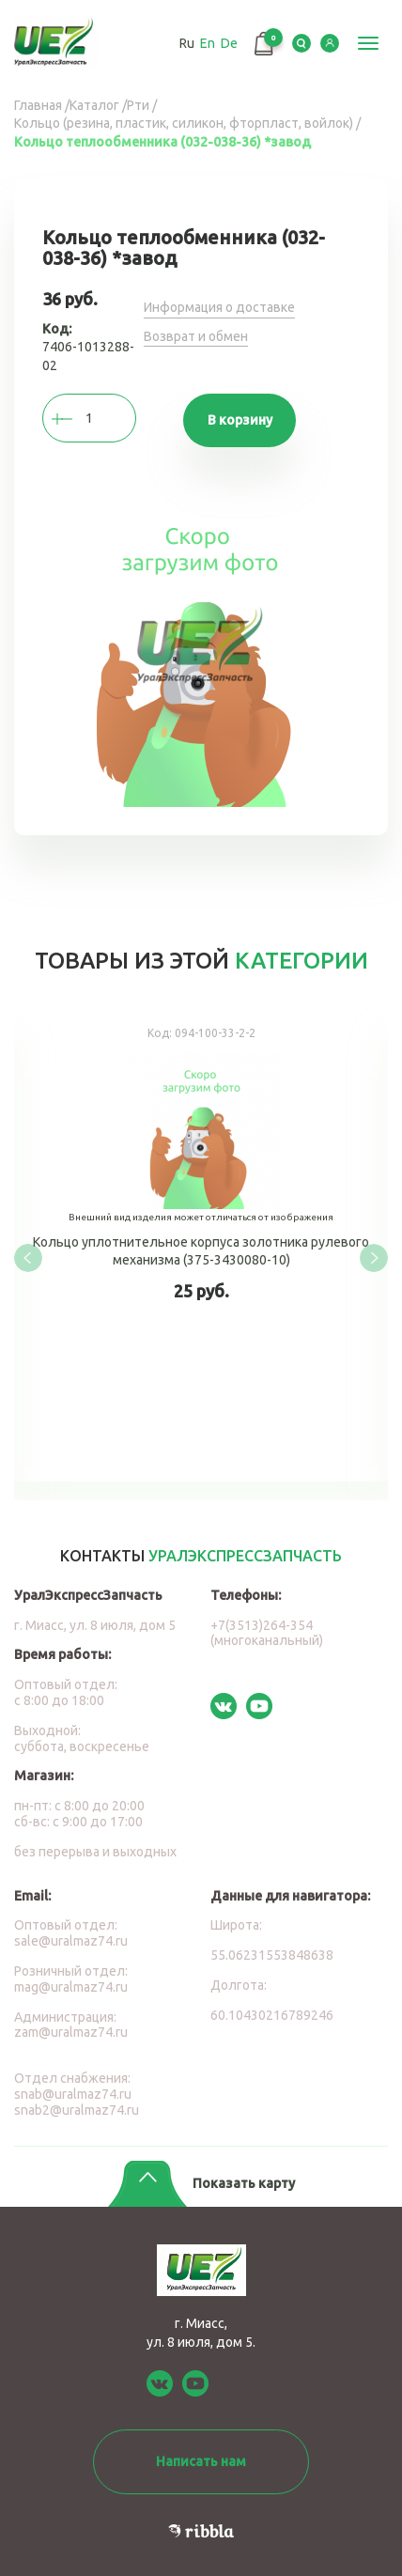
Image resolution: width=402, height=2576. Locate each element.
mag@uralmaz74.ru (71, 1986)
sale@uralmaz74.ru (71, 1940)
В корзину (240, 419)
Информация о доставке (219, 307)
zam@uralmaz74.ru (71, 2032)
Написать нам (201, 2461)
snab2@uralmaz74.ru (76, 2110)
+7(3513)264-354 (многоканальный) (266, 1633)
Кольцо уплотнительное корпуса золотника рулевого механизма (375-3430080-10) (201, 1244)
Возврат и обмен (196, 336)
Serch (301, 43)
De (229, 43)
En (207, 43)
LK (329, 43)
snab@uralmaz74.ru (72, 2094)
